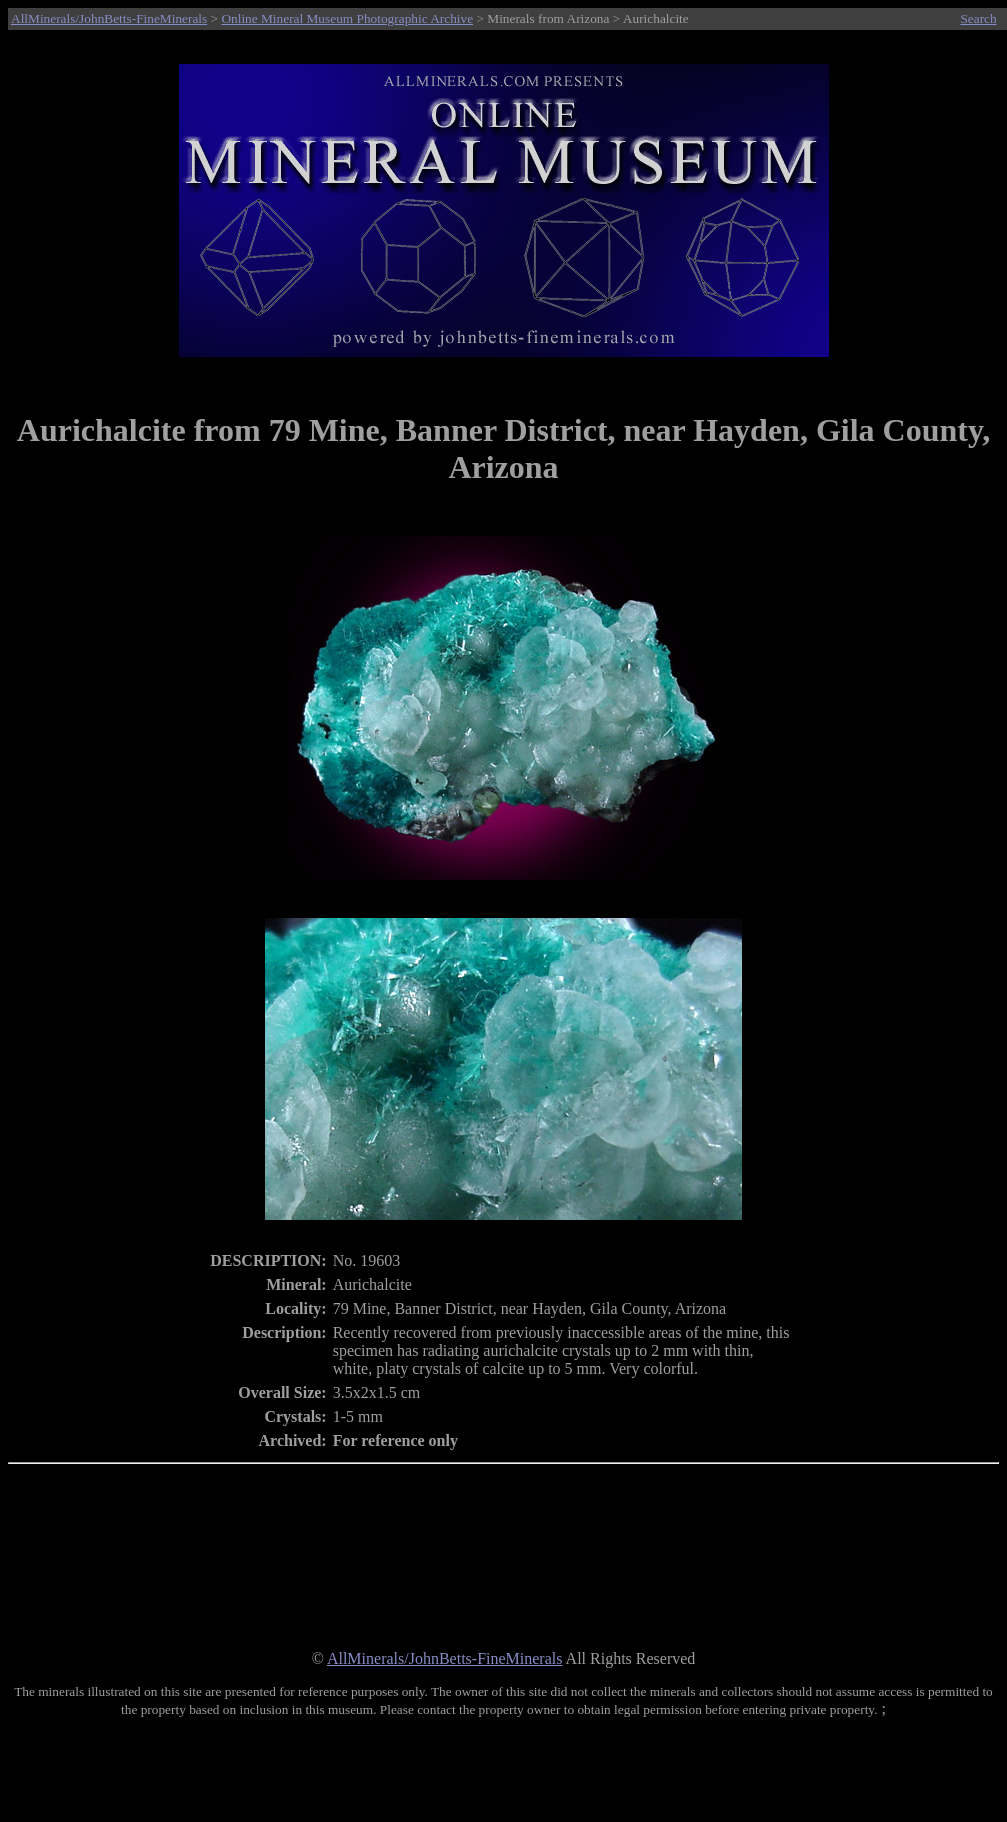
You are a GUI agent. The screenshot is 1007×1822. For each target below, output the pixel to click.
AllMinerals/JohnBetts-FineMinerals (109, 18)
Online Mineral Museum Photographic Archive (347, 18)
